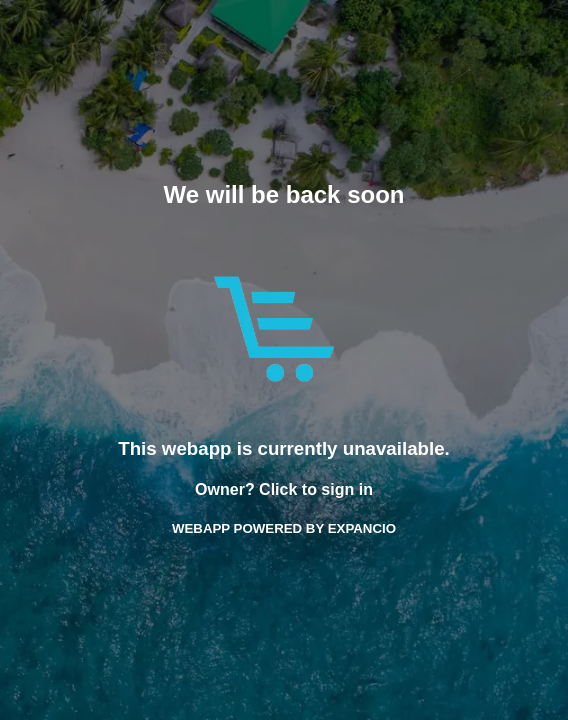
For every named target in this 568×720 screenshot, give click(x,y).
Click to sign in (316, 489)
